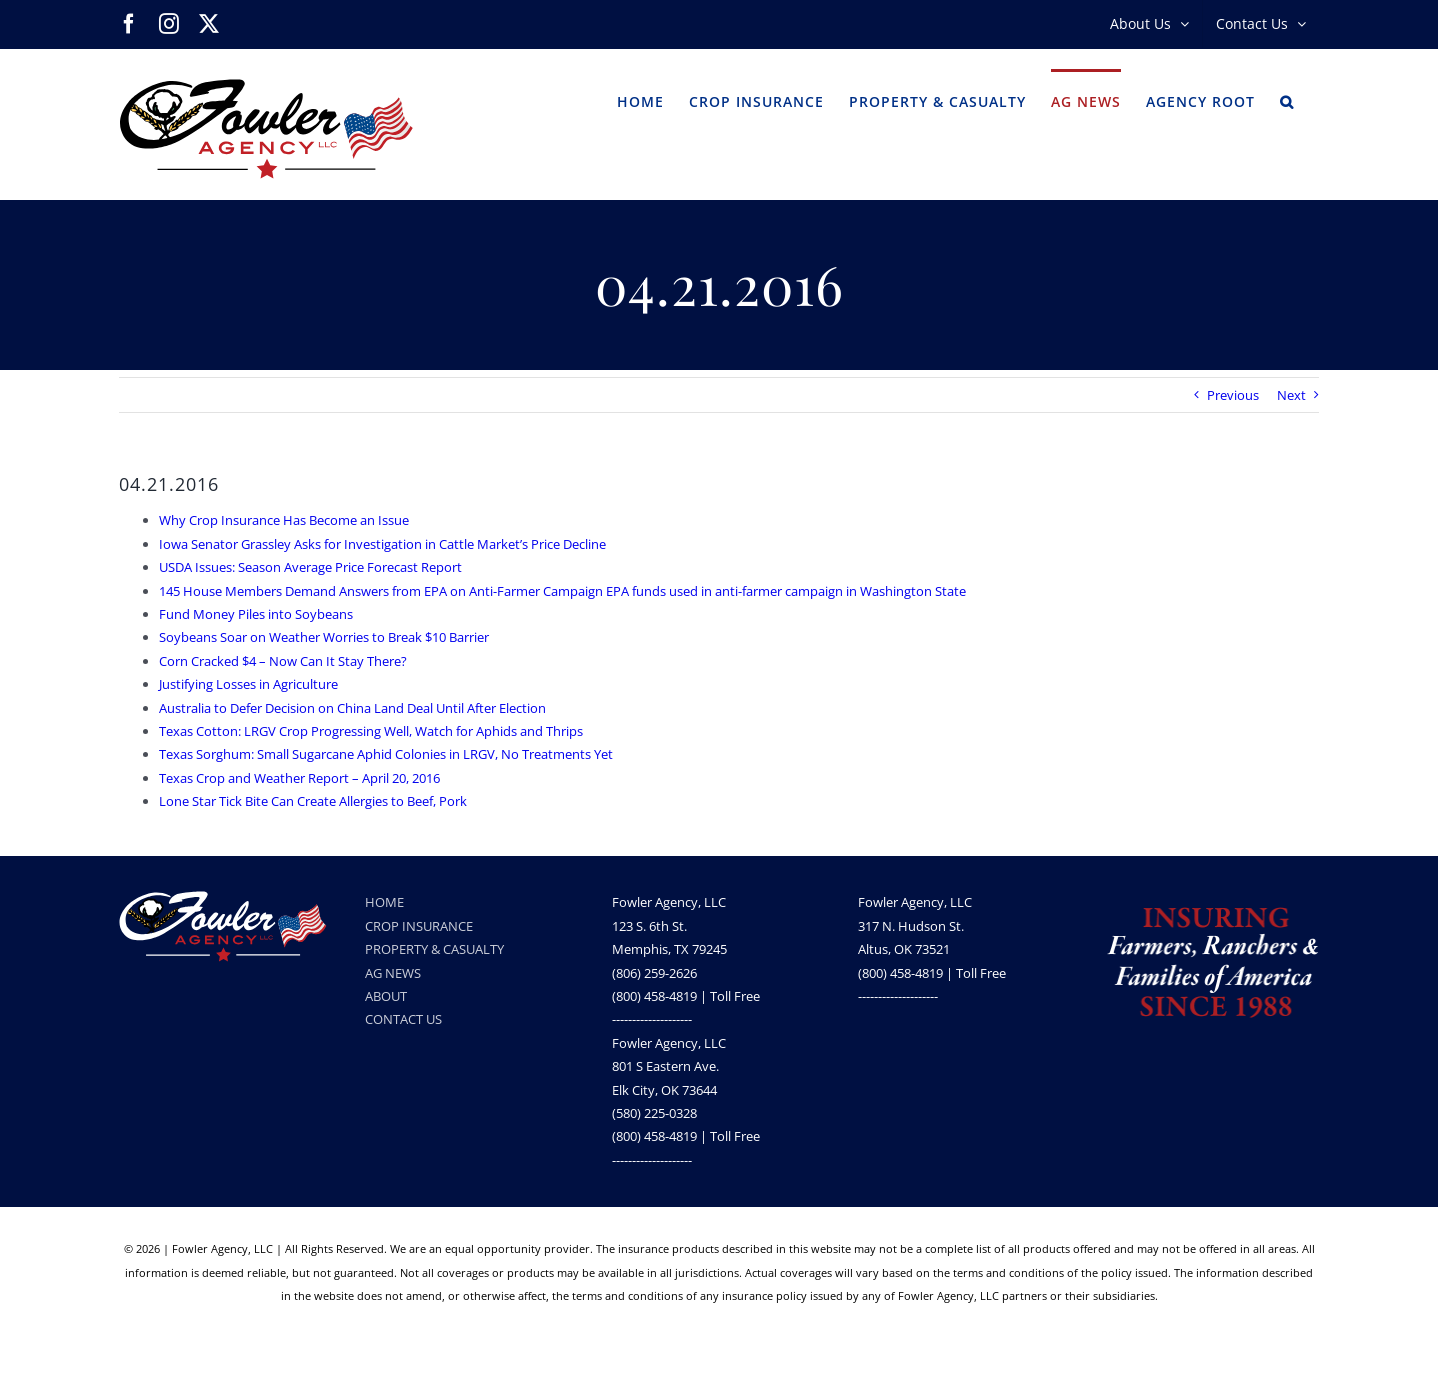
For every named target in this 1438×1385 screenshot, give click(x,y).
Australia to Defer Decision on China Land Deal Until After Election (352, 708)
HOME (384, 902)
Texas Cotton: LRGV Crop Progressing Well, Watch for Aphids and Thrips (371, 731)
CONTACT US (403, 1019)
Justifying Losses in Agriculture (248, 684)
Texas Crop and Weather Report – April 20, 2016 (299, 778)
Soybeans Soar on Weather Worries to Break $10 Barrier (324, 637)
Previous (1233, 395)
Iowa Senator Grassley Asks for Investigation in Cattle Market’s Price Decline (382, 544)
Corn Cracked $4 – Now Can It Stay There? (283, 661)
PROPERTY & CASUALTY (434, 949)
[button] (1287, 100)
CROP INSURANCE (419, 926)
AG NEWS (393, 973)
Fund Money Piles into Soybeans (256, 614)
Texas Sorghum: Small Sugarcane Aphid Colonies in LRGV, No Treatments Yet (386, 754)
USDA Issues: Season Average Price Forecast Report (310, 567)
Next (1291, 395)
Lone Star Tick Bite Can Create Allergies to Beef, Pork (313, 801)
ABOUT (386, 996)
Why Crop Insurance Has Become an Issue (284, 520)
